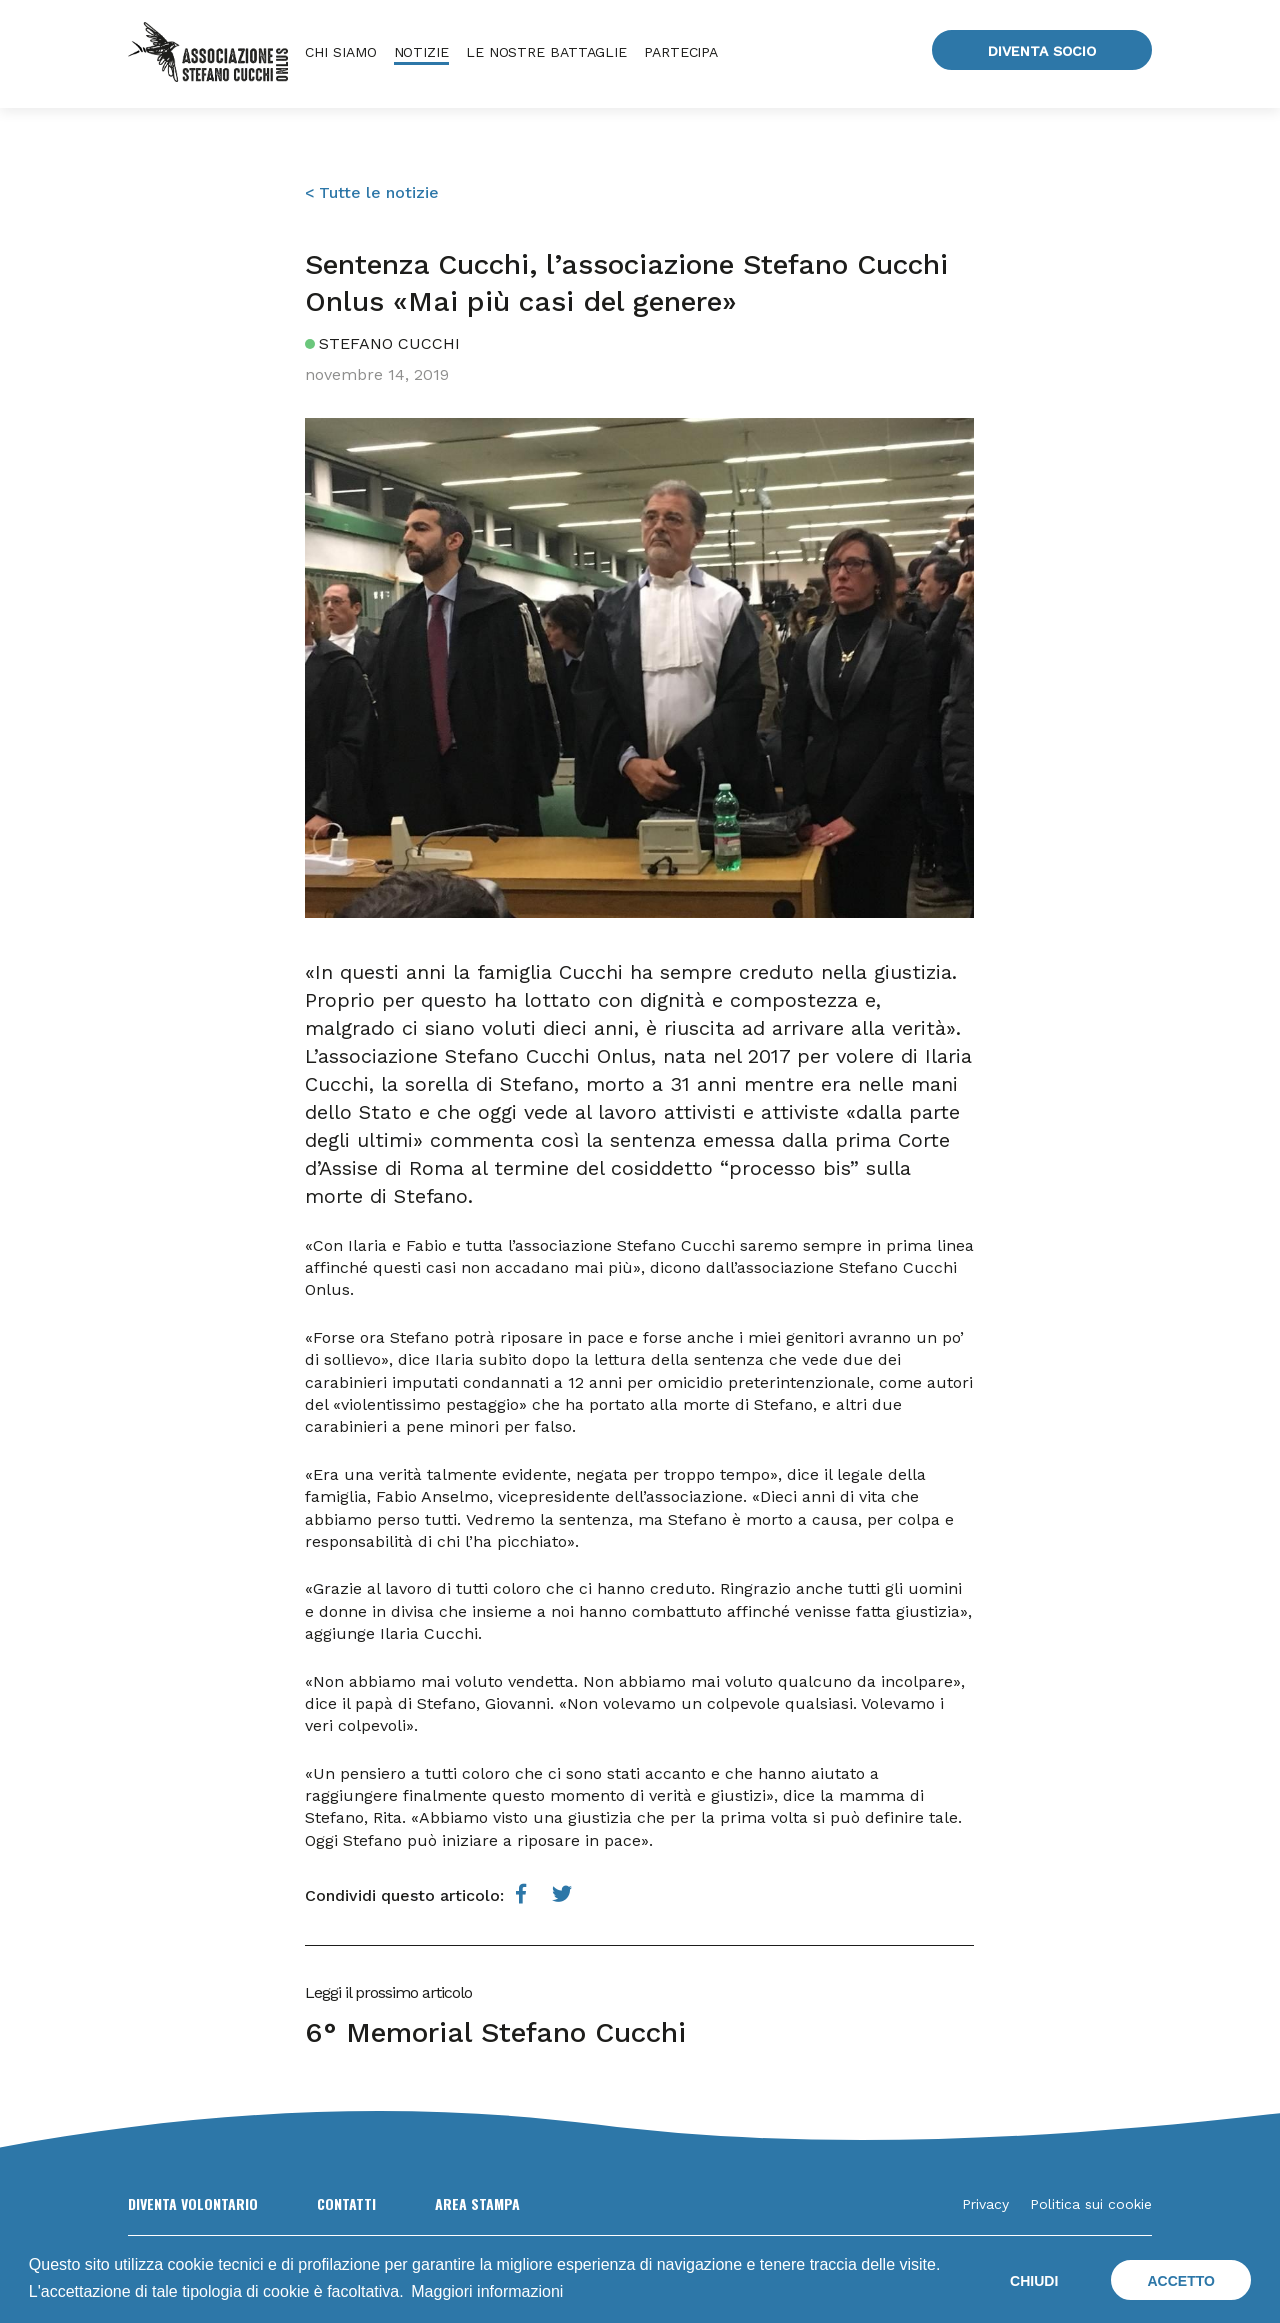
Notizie (421, 52)
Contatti (346, 2203)
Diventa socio (1042, 51)
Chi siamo (340, 52)
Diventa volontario (193, 2203)
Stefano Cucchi (389, 343)
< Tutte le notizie (372, 192)
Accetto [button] (1180, 2281)
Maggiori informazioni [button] (487, 2291)
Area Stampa (477, 2203)
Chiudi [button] (1034, 2281)
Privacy (985, 2204)
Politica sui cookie (1091, 2204)
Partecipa (681, 52)
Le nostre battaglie (546, 52)
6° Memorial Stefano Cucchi (495, 2032)
